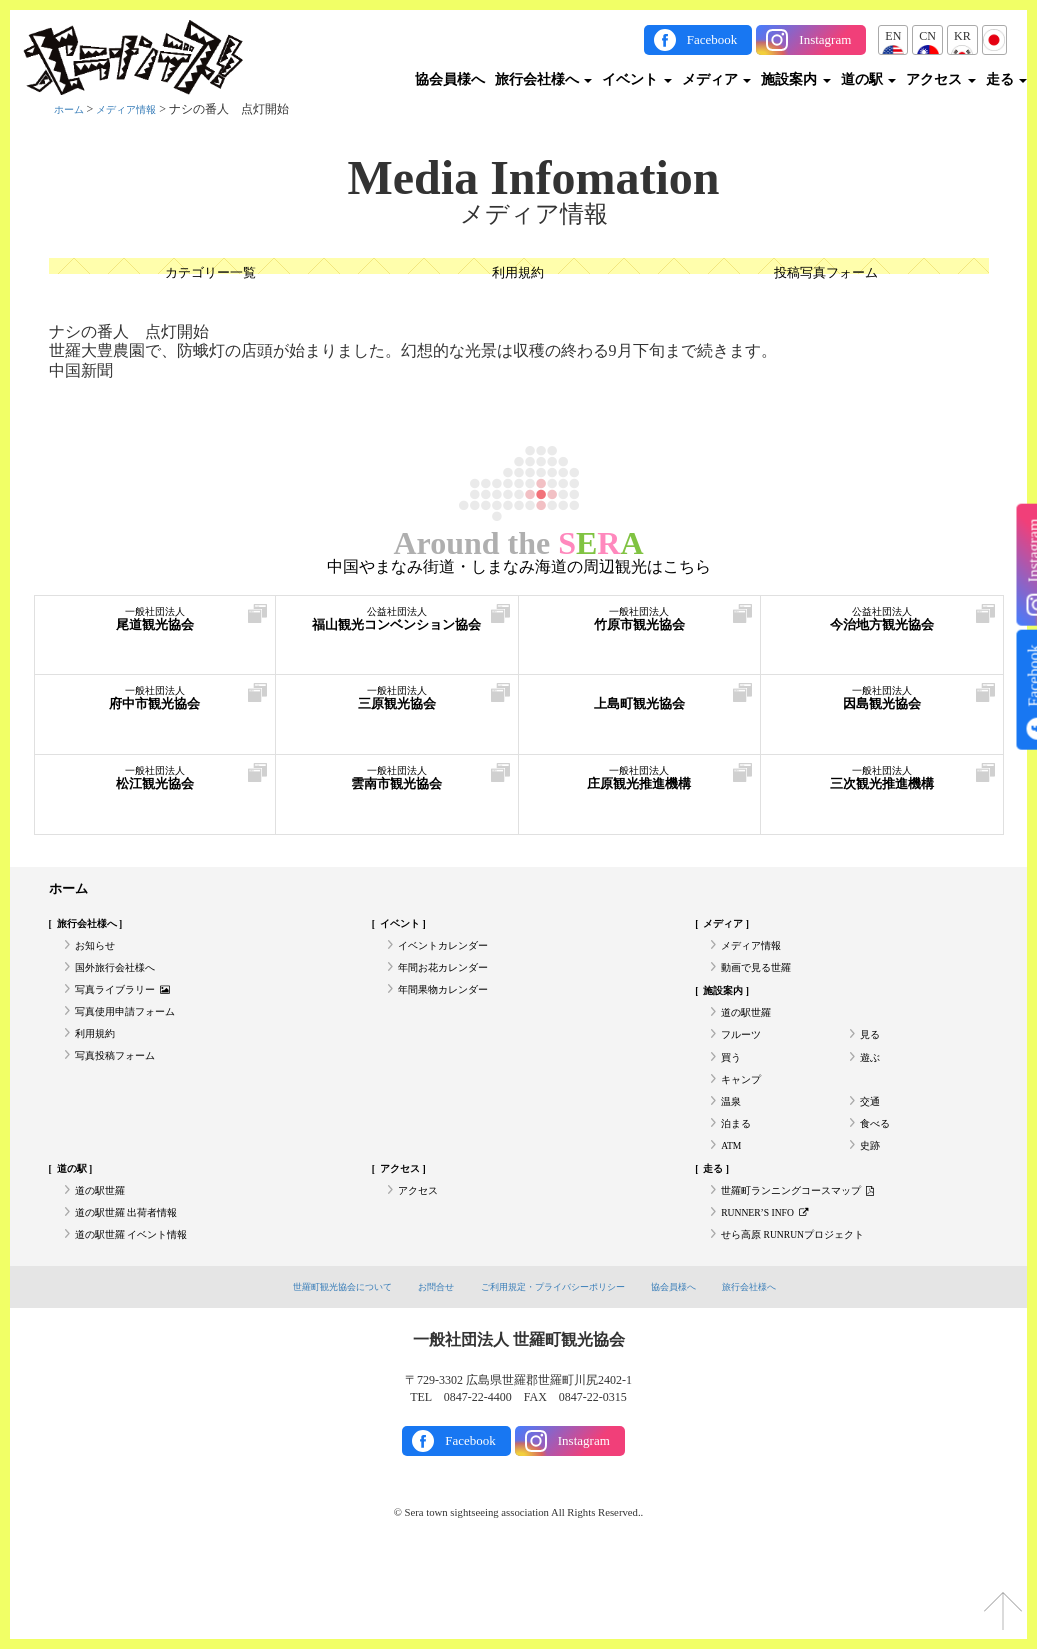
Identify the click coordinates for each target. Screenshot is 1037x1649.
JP (994, 36)
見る (872, 1067)
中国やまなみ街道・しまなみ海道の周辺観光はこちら (519, 567)
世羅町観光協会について (311, 1370)
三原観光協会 (397, 707)
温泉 (733, 1150)
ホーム (72, 109)
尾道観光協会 (155, 628)
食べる (878, 1177)
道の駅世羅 (751, 1039)
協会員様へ (450, 79)
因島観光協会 (882, 707)
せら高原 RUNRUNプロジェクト (808, 1315)
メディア (717, 79)
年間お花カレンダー (452, 984)
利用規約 (518, 275)
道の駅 (869, 79)
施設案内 (796, 79)
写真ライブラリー (132, 1012)
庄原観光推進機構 (640, 787)
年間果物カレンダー (452, 1012)
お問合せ (420, 1370)
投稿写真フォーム (826, 275)
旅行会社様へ (544, 79)
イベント (637, 79)
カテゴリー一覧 (210, 275)
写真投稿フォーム (123, 1095)
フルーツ (745, 1067)
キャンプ (745, 1122)
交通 (872, 1150)
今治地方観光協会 (882, 628)
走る (1007, 79)
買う (733, 1095)
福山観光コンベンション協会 (397, 638)
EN (893, 36)
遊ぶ (872, 1095)
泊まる (739, 1177)
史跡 (872, 1205)
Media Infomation (534, 178)
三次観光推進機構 (882, 787)
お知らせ (99, 957)
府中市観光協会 (155, 707)
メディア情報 (138, 109)
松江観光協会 (155, 787)
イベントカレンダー (452, 957)
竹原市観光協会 (640, 628)
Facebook (712, 39)
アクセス (941, 79)
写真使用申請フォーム (135, 1039)
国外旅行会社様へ (123, 984)
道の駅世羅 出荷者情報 (136, 1288)
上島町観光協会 (640, 707)
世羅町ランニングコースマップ (812, 1260)
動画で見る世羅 (763, 984)
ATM (733, 1205)
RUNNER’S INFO (775, 1288)
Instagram (825, 39)
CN (927, 36)
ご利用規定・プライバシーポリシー (557, 1370)
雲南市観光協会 (397, 787)
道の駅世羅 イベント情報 (142, 1315)
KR (962, 36)
